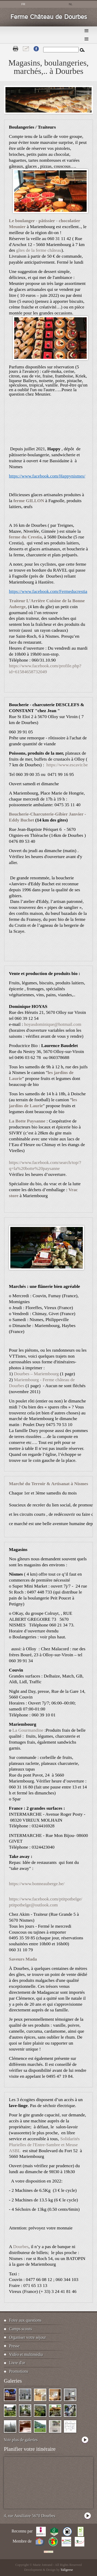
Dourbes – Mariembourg (36, 1373)
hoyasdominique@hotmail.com (52, 1024)
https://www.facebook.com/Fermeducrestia (48, 591)
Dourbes (21, 2246)
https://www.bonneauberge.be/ (37, 1883)
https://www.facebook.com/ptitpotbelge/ (45, 1898)
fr (23, 4)
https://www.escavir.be (67, 764)
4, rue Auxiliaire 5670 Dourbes (29, 2516)
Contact (26, 49)
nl (70, 4)
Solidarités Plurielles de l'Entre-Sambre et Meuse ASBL (44, 2144)
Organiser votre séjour (27, 2337)
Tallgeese (67, 2570)
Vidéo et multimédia (26, 2354)
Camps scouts (20, 2329)
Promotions (18, 2371)
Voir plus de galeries (21, 2440)
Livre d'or (17, 2363)
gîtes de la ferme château (38, 250)
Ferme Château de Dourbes (48, 17)
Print (15, 49)
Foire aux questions (25, 2320)
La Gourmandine (28, 1730)
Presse (14, 2346)
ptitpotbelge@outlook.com (33, 1904)
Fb (36, 49)
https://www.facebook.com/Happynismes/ (47, 476)
